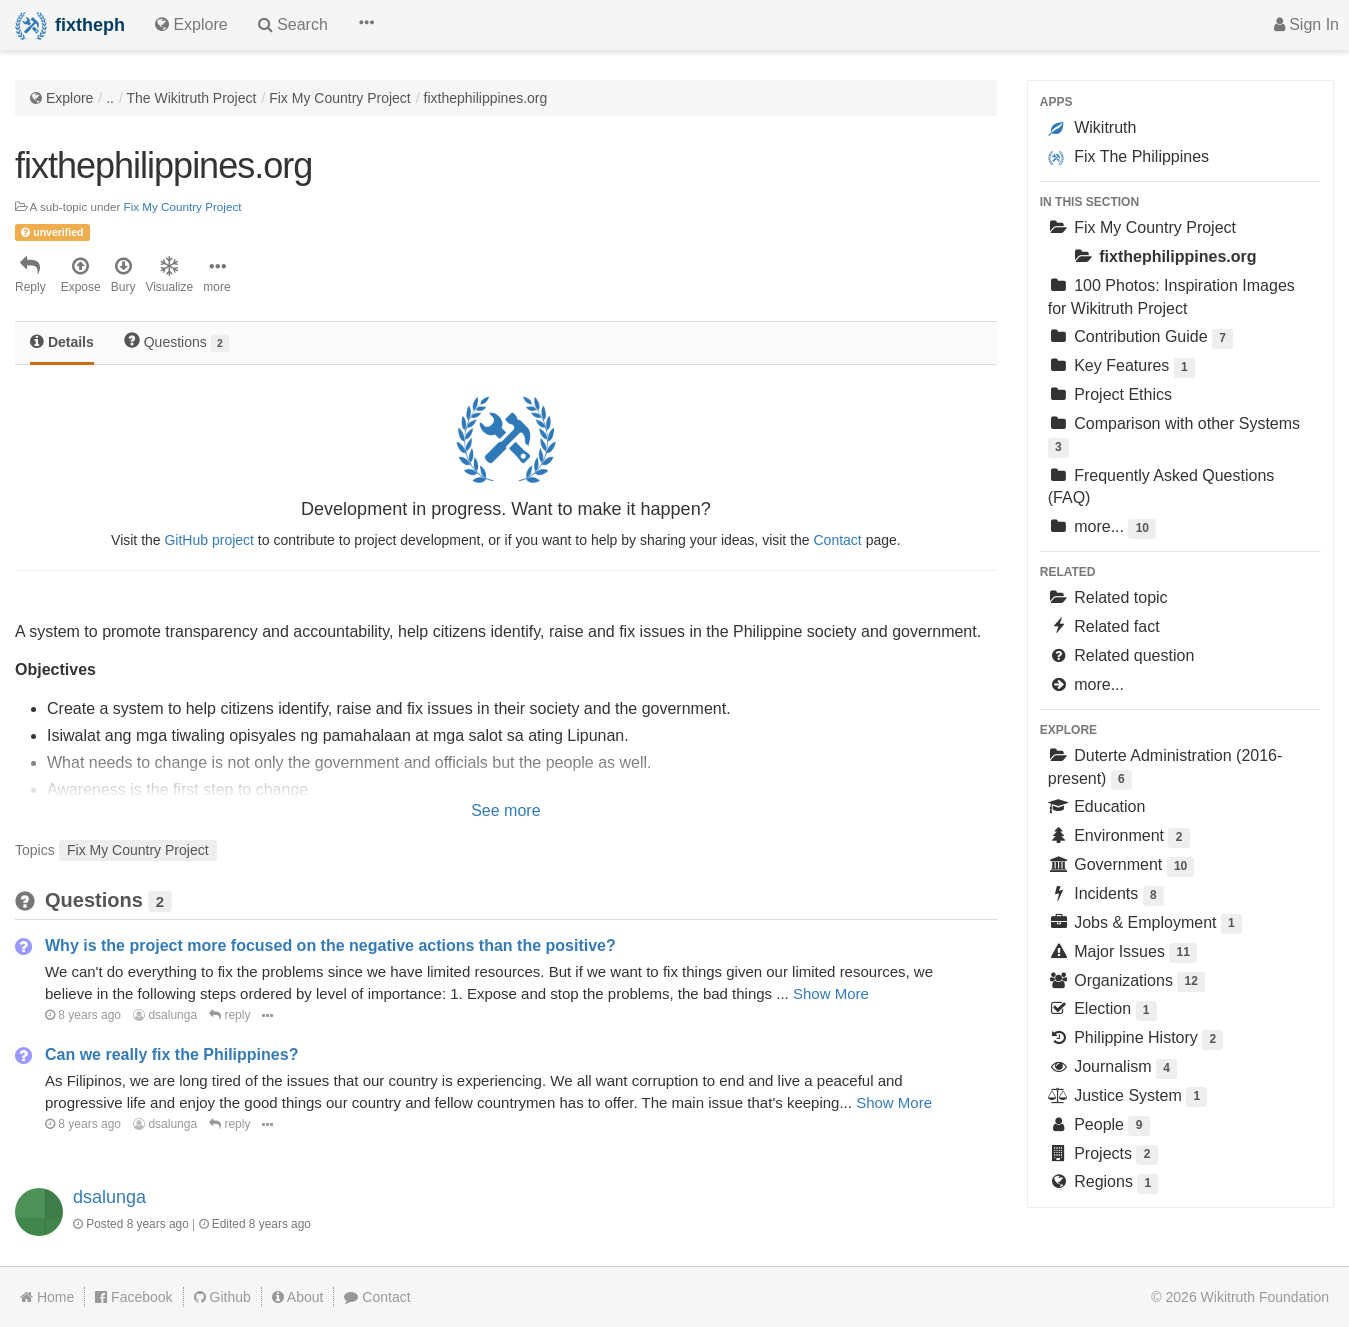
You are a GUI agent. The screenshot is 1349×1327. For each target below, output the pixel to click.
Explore (69, 98)
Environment (1119, 837)
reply (229, 1015)
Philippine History (1136, 1039)
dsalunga (165, 1015)
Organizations (1126, 982)
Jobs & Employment (1145, 924)
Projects (1103, 1155)
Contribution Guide (1140, 338)
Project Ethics (1110, 394)
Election (1102, 1010)
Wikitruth (1092, 128)
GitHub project (208, 540)
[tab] (62, 343)
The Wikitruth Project (191, 98)
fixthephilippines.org (486, 98)
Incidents (1106, 895)
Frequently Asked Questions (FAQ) (1161, 487)
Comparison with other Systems (1174, 436)
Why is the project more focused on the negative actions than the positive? (330, 945)
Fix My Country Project (340, 98)
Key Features (1121, 367)
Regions (1103, 1183)
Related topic (1108, 597)
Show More (831, 993)
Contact (838, 540)
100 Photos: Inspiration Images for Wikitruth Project (1171, 297)
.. (110, 98)
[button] (366, 25)
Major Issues (1122, 953)
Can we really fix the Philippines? (171, 1054)
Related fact (1104, 626)
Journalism (1112, 1068)
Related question (1121, 655)
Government (1121, 866)
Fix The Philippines (1128, 157)
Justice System (1128, 1097)
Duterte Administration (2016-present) (1165, 768)
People (1099, 1126)
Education (1097, 806)
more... (1102, 528)
